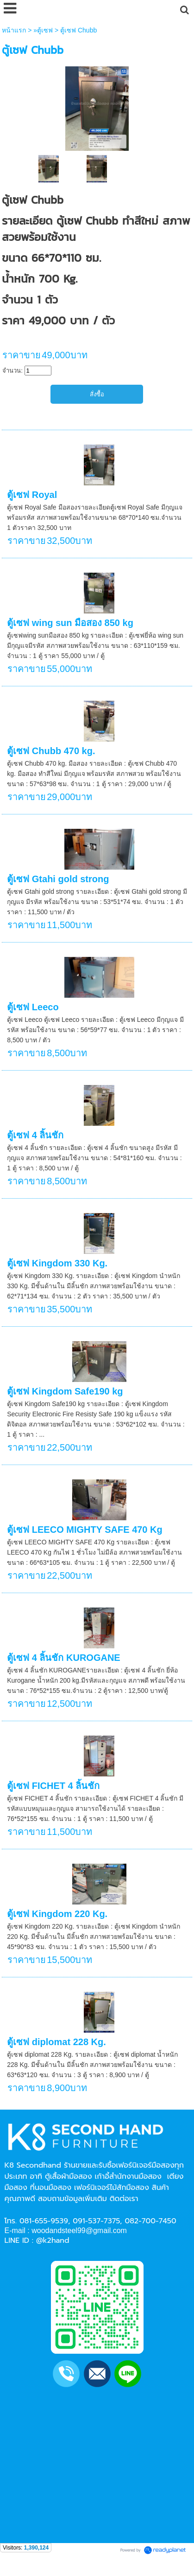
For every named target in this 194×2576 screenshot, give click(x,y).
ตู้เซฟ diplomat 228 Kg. (56, 2042)
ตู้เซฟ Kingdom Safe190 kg (65, 1391)
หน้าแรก (14, 30)
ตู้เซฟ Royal (32, 495)
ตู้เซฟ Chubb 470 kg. (51, 751)
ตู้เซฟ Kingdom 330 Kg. (57, 1263)
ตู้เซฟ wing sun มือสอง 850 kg (70, 623)
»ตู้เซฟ (43, 30)
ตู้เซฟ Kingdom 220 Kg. (57, 1914)
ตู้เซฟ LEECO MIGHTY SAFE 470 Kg (84, 1529)
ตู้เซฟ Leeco (32, 1007)
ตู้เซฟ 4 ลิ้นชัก (35, 1135)
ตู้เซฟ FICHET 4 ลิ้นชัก (53, 1786)
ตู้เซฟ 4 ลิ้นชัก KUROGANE (63, 1658)
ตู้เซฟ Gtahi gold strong (58, 879)
